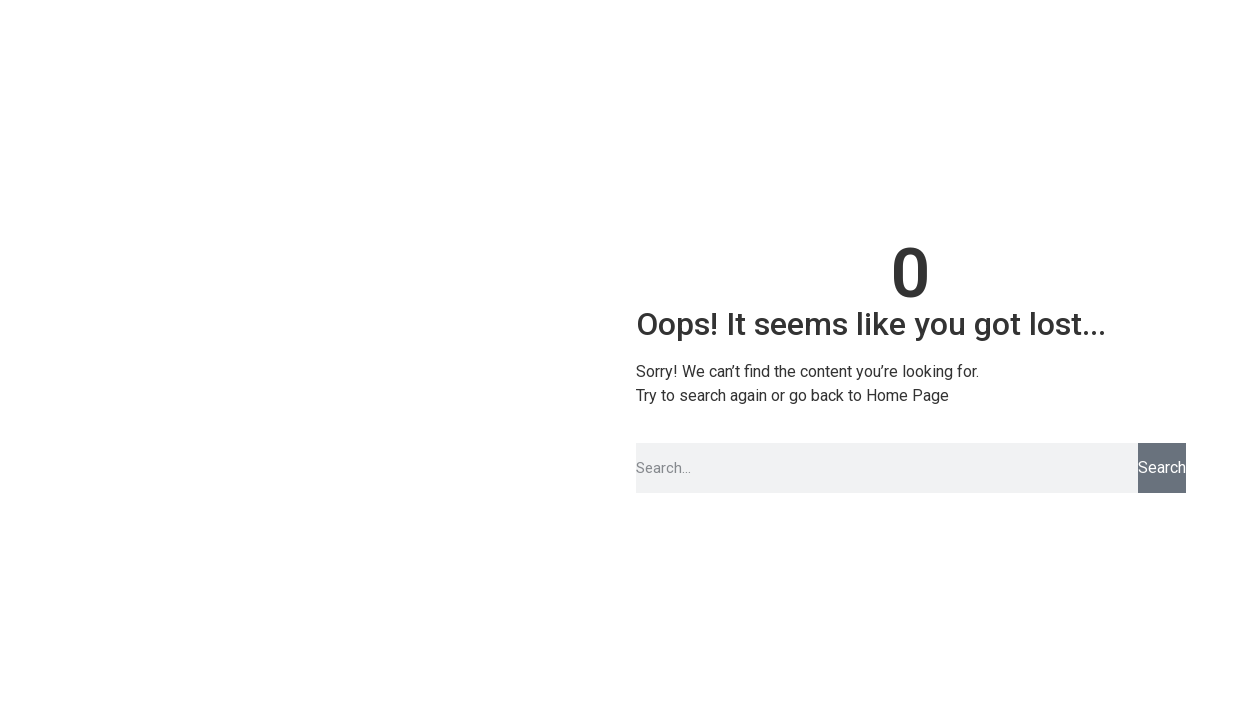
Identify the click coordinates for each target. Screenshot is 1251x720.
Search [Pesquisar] (1162, 467)
